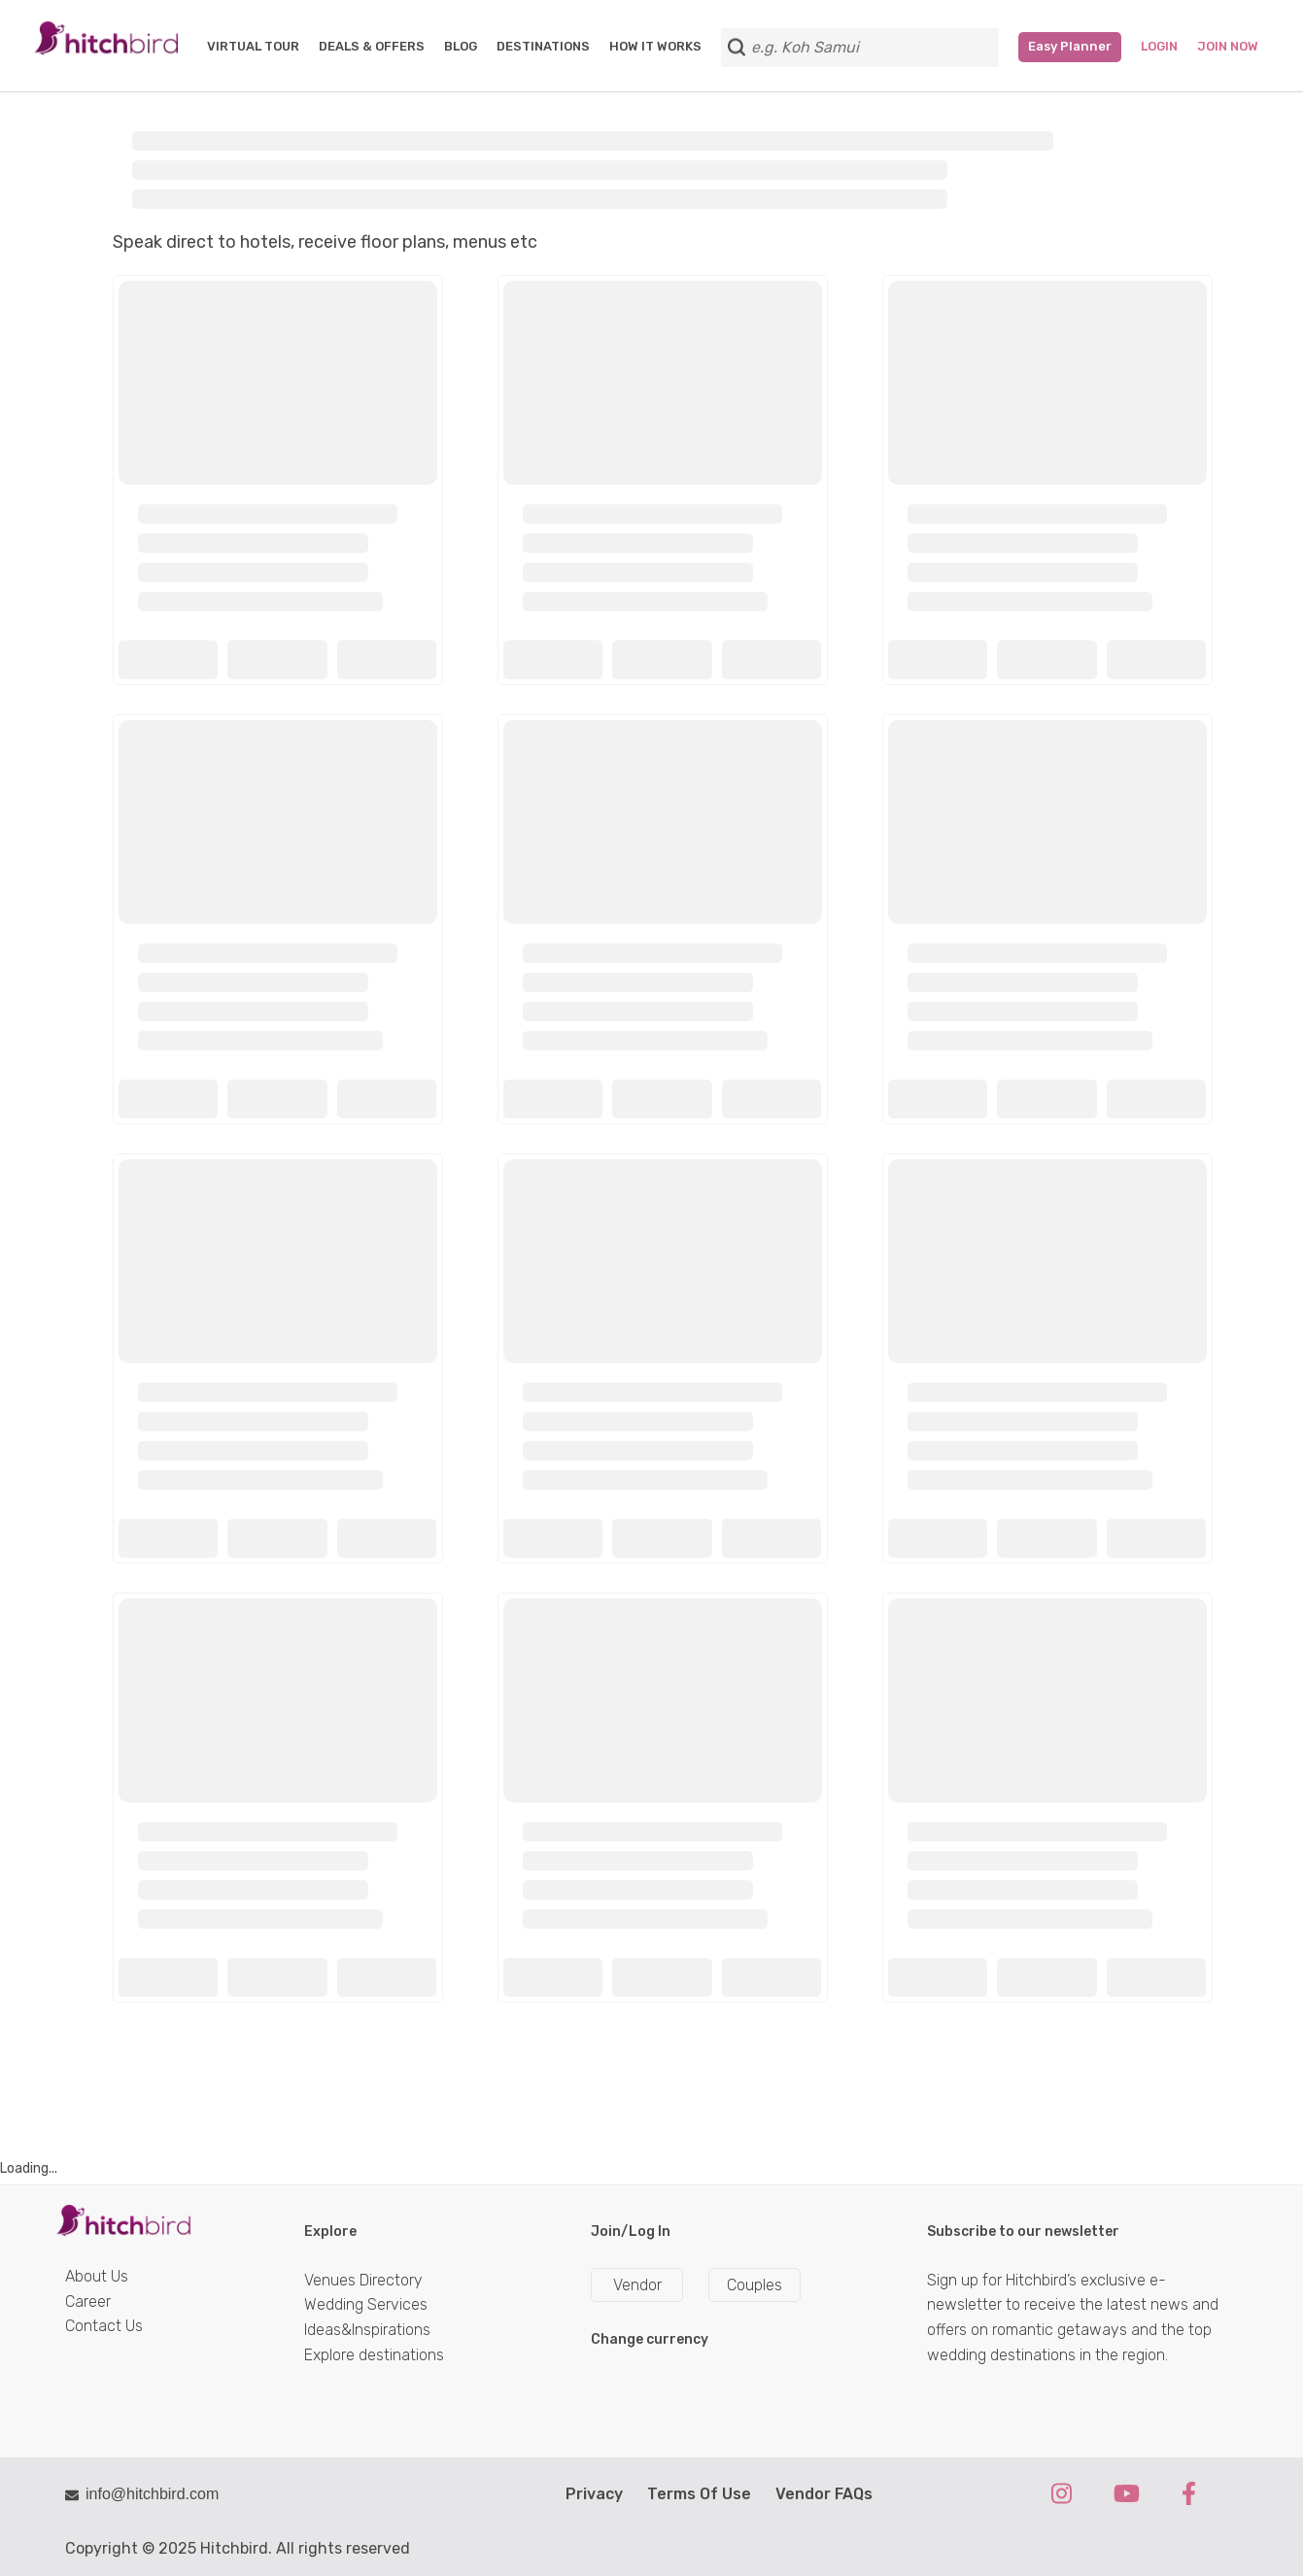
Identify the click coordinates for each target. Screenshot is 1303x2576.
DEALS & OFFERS (372, 46)
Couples (754, 2285)
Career (88, 2301)
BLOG (460, 46)
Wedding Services (366, 2304)
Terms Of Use (699, 2494)
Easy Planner (1070, 46)
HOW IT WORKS (655, 46)
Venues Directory (363, 2280)
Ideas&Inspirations (367, 2329)
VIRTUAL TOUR (253, 46)
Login (1159, 46)
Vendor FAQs (824, 2494)
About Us (96, 2276)
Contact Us (104, 2326)
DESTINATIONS (543, 46)
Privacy (594, 2494)
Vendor (637, 2285)
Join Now (1227, 46)
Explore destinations (374, 2355)
